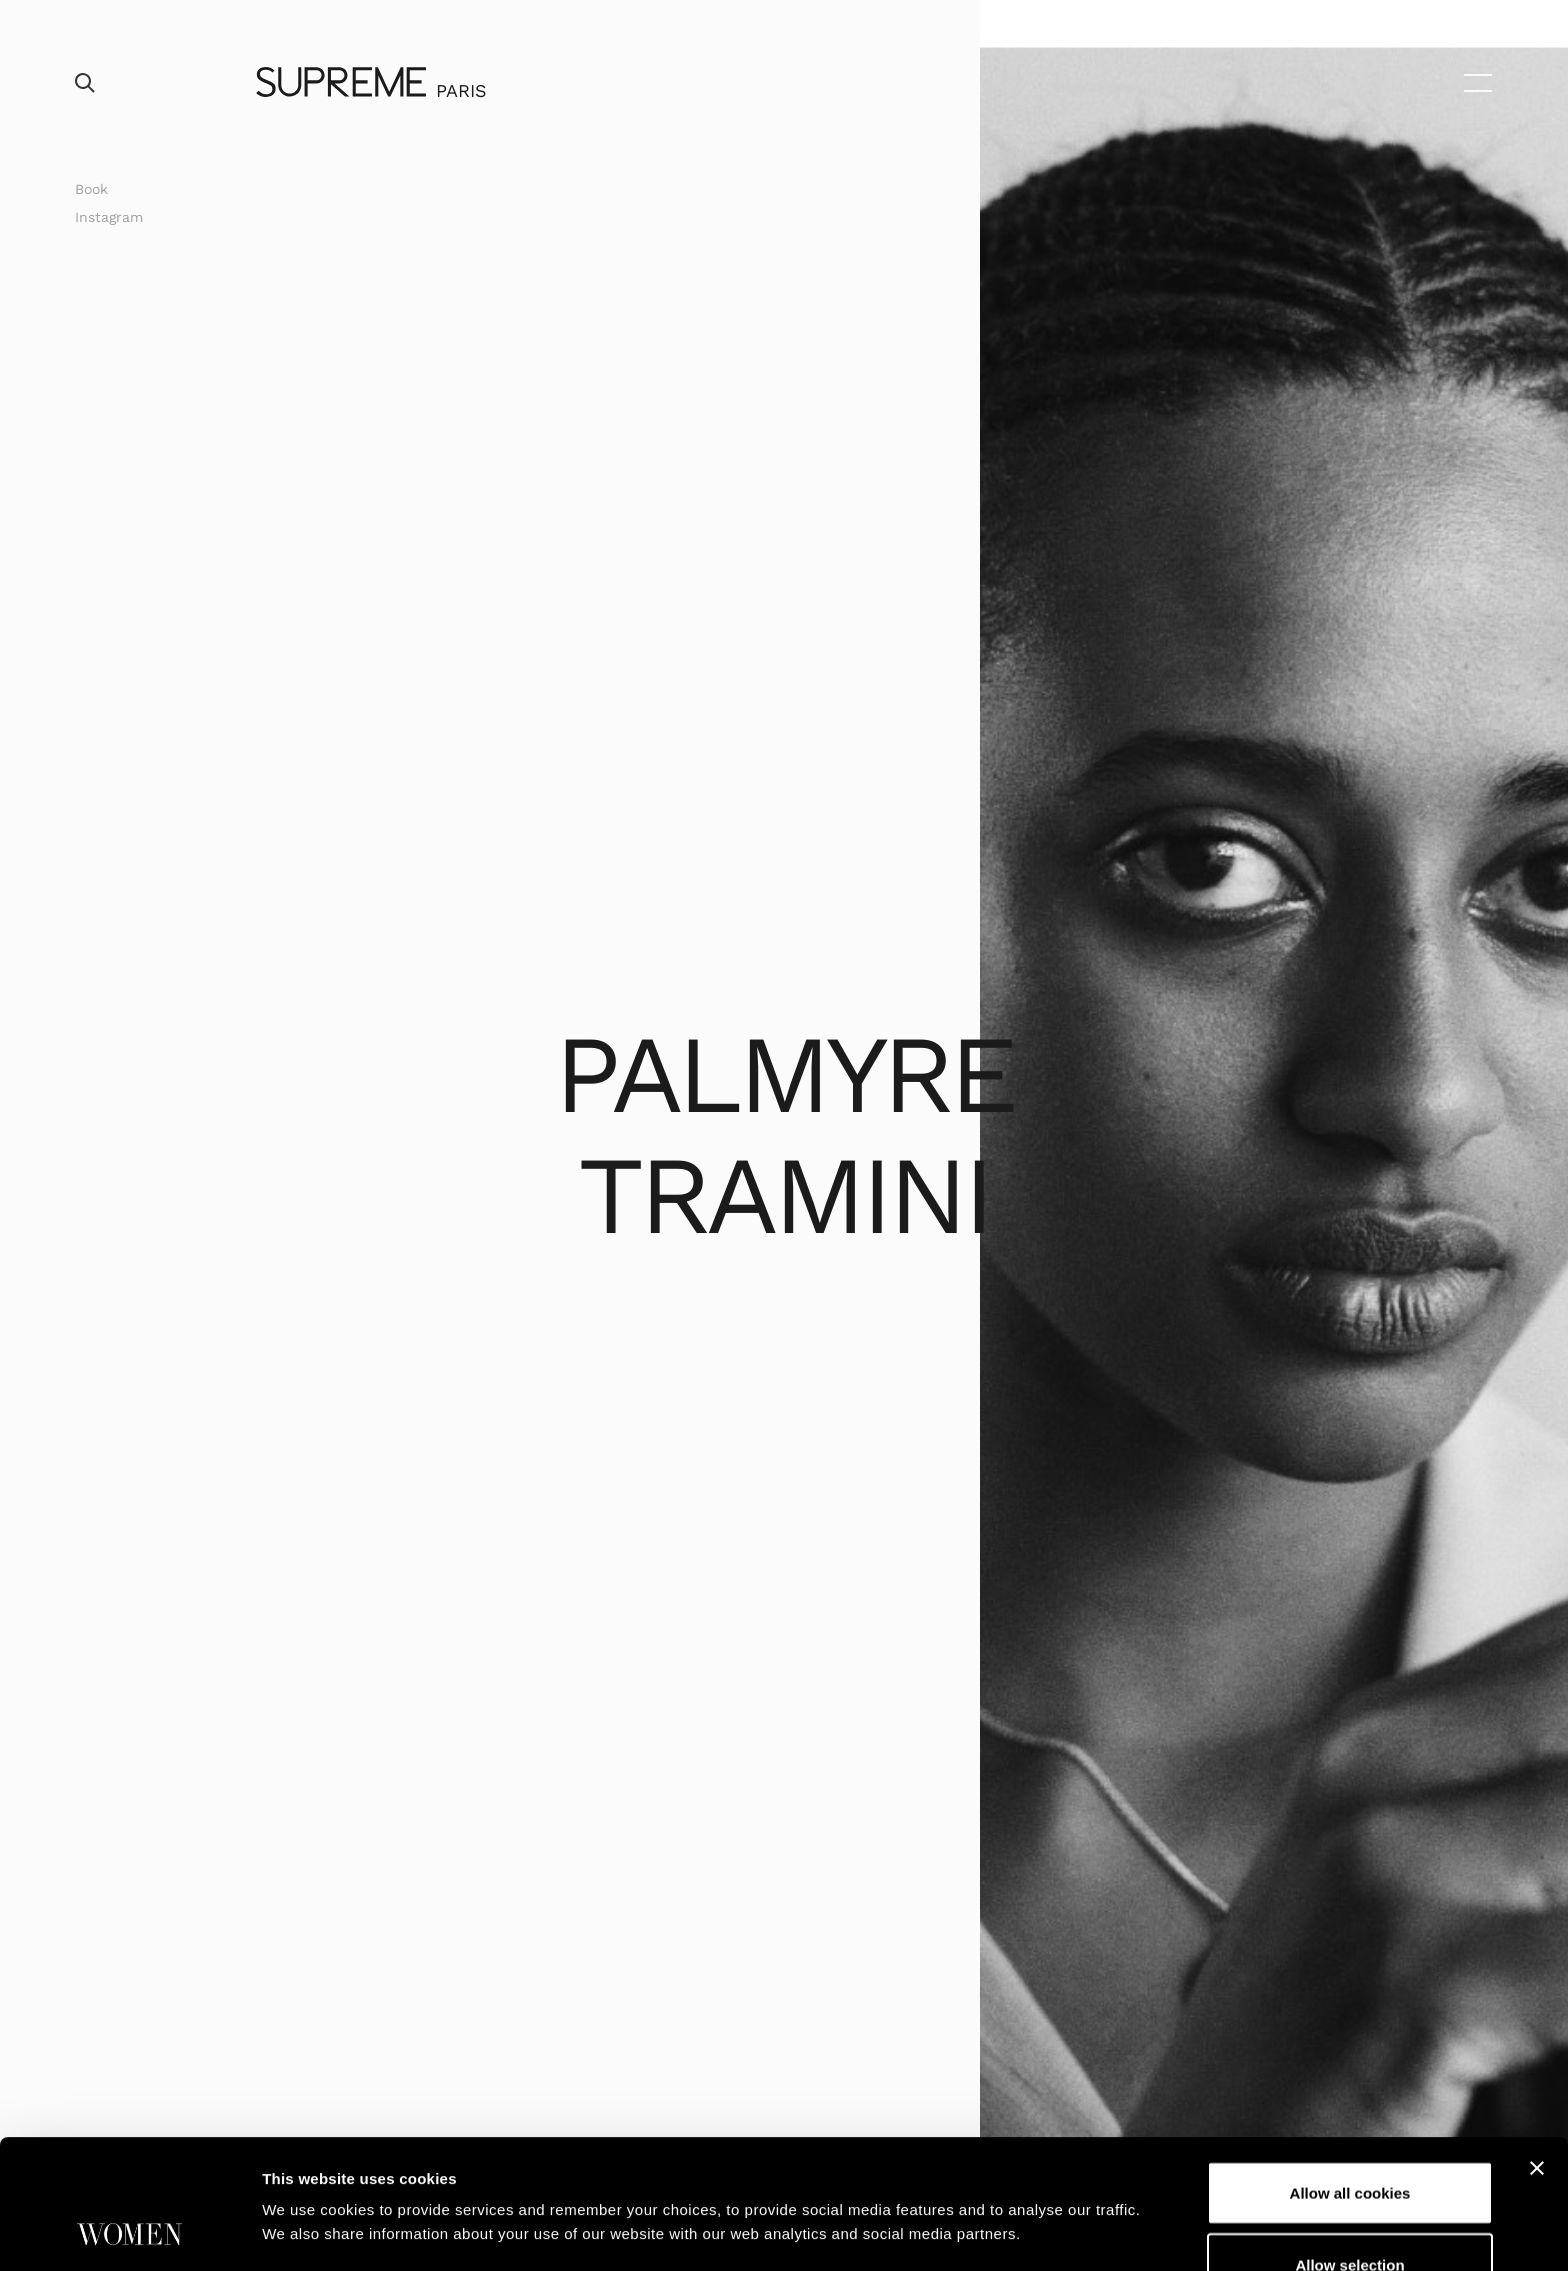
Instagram (109, 217)
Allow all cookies (1350, 2071)
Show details (1049, 2177)
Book (91, 189)
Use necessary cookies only (1350, 2214)
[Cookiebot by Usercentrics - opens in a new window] (129, 2232)
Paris (461, 90)
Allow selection (1349, 2143)
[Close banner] (1537, 2047)
